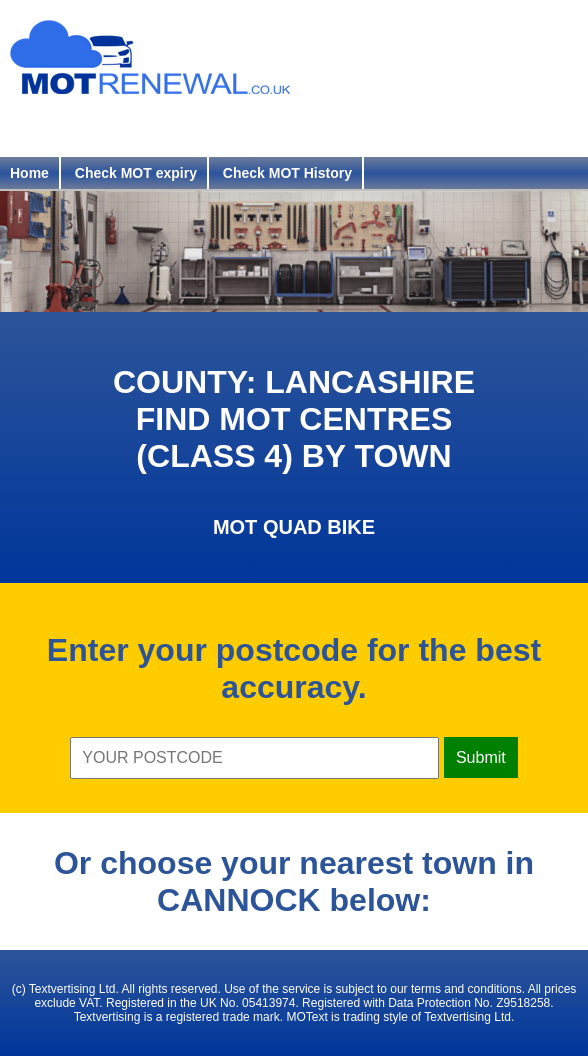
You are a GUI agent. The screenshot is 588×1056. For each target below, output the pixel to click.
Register (54, 127)
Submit (481, 757)
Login (156, 127)
